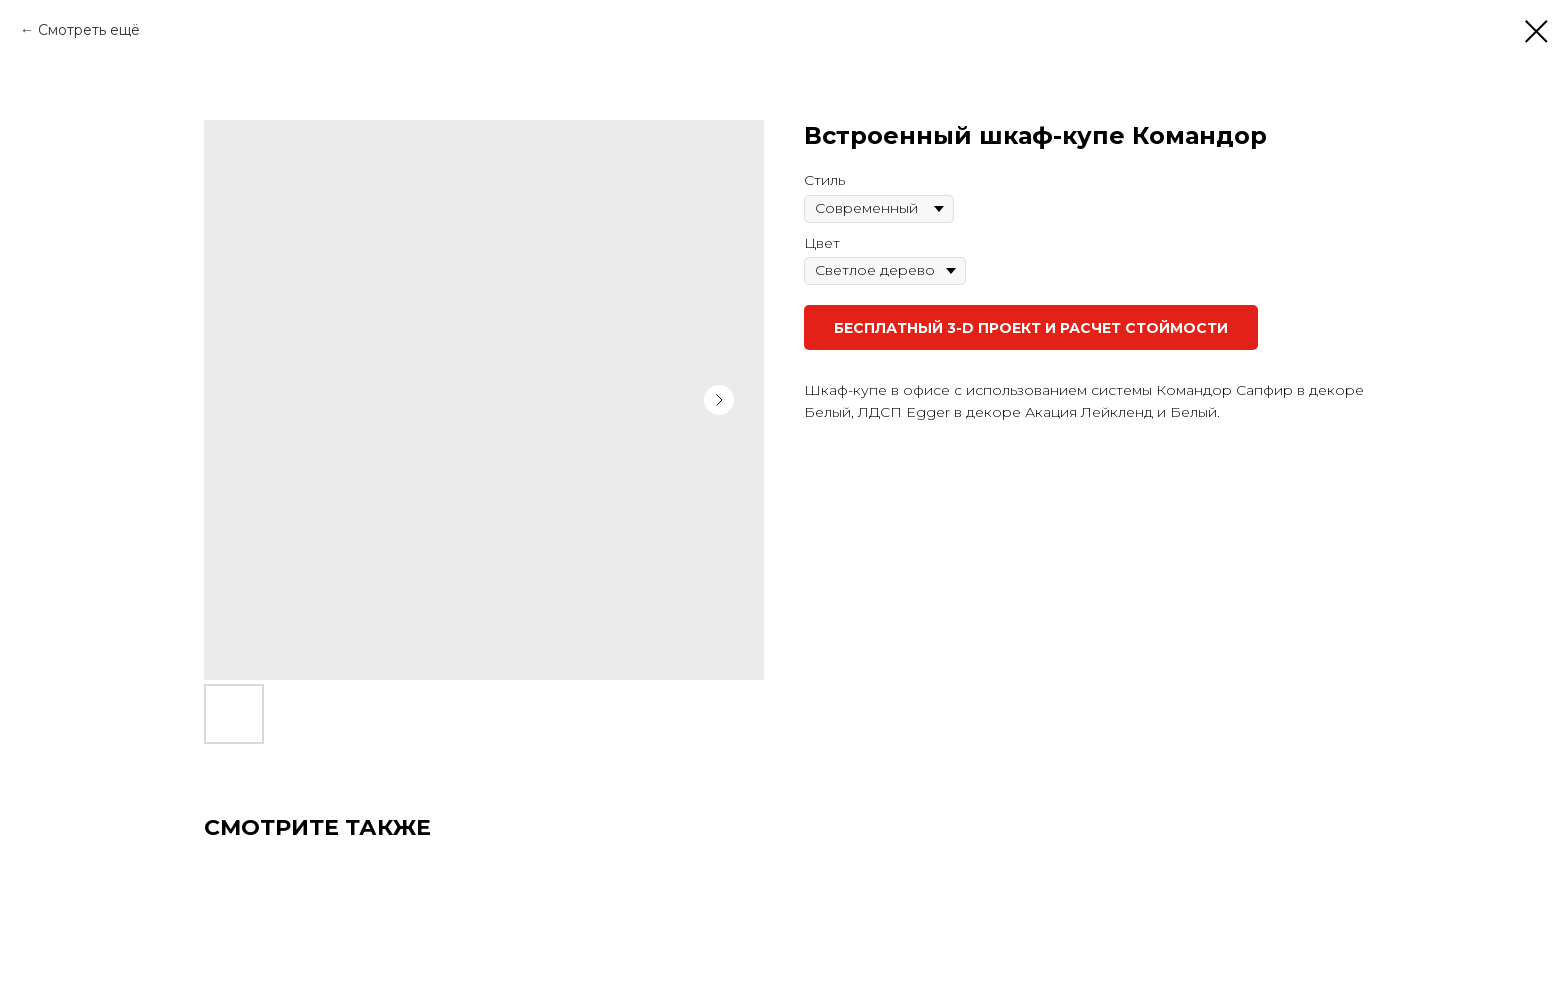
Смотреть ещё (89, 30)
